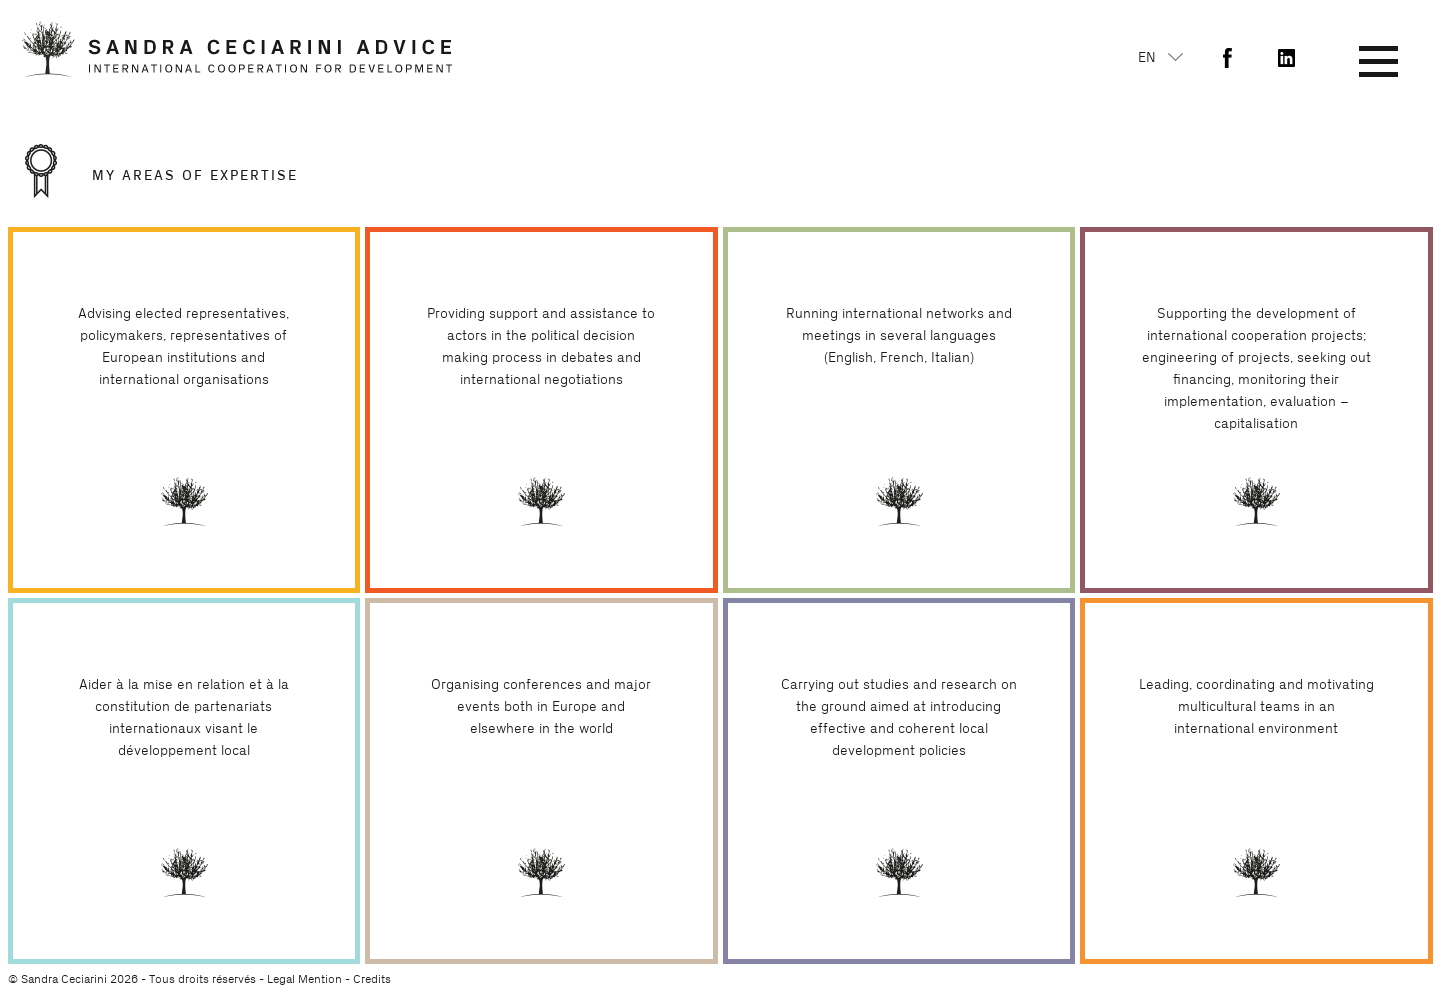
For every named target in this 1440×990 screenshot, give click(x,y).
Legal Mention (304, 979)
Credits (372, 979)
